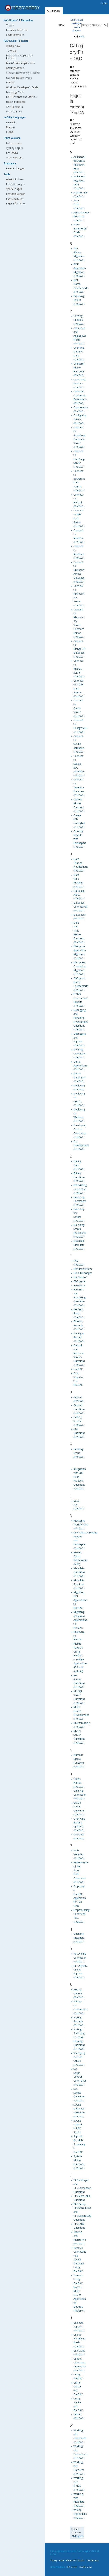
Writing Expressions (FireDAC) (80, 2513)
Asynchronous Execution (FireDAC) (81, 216)
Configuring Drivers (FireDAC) (79, 419)
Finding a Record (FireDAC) (78, 1337)
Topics (10, 25)
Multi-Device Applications (20, 63)
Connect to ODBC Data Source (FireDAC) (78, 688)
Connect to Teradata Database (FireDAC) (78, 787)
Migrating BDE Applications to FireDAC (80, 1600)
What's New (13, 45)
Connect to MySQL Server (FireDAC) (78, 668)
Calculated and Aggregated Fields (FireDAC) (80, 335)
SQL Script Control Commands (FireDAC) (80, 2076)
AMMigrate (77, 2536)
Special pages (14, 189)
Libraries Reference (17, 30)
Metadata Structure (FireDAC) (78, 1584)
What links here (15, 179)
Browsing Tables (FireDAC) (78, 299)
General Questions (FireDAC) (79, 1409)
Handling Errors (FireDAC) (78, 1452)
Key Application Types (19, 77)
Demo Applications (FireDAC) (80, 1065)
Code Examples (15, 35)
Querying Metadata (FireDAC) (78, 1937)
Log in (104, 3)
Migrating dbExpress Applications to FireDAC (80, 1619)
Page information (16, 203)
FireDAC (78, 1369)
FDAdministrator (82, 1269)
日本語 (9, 132)
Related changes (15, 184)
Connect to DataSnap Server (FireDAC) (79, 458)
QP (68, 2566)
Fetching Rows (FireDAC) (78, 1313)
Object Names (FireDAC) (78, 1782)
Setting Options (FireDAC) (78, 1993)
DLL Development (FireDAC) (81, 1145)
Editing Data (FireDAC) (78, 1165)
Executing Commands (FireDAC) (80, 1201)
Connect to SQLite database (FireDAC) (78, 743)
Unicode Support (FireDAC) (78, 2326)
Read (53, 24)
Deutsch (11, 122)
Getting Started (15, 68)
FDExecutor (80, 1277)
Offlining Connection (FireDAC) (79, 1794)
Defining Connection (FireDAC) (79, 1053)
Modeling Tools (15, 92)
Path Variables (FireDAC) (78, 1854)
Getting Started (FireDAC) (78, 1421)
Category (53, 10)
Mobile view (85, 2566)
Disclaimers (93, 2560)
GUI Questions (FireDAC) (79, 1433)
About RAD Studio (75, 2560)
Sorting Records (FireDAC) (78, 2021)
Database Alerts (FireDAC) (78, 894)
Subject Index (14, 111)
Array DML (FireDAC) (78, 204)
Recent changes (15, 168)
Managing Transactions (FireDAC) (80, 1524)
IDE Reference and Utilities (21, 97)
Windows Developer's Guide (22, 87)
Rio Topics (12, 152)
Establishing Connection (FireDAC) (80, 1189)
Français (10, 127)
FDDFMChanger (82, 1273)
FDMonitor (79, 1285)
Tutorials (11, 50)
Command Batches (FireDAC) (79, 383)
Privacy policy (57, 2560)
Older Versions (14, 157)
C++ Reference (14, 106)
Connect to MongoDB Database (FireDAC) (79, 648)
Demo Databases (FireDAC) (79, 1077)
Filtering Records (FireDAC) (78, 1325)
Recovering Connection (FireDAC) (79, 1957)
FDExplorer (79, 1281)
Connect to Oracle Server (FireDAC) (78, 708)
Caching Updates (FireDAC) (78, 319)
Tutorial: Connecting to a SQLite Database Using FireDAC (79, 2259)
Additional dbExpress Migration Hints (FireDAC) (79, 164)
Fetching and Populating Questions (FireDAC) (79, 1297)
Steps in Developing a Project (23, 72)
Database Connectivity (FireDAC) (80, 906)
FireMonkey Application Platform (19, 57)
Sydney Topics (14, 148)
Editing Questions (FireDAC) (79, 1177)
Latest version (14, 143)
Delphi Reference (16, 101)
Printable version (15, 193)
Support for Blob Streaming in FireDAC (79, 2144)
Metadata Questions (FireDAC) (79, 1572)
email (74, 2566)
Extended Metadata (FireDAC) (78, 1244)
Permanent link (14, 198)
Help (81, 36)
